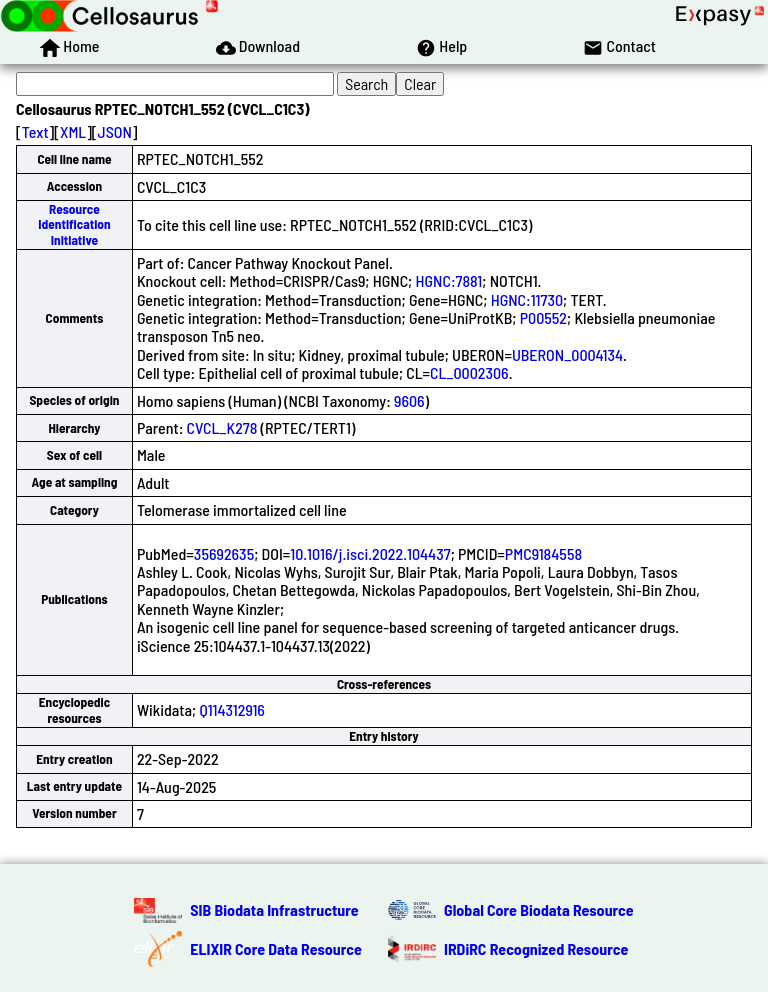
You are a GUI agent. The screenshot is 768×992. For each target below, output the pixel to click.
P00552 (543, 317)
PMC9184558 (543, 553)
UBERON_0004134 (567, 354)
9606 (409, 400)
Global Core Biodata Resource (539, 909)
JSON (115, 131)
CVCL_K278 (222, 427)
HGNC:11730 (527, 299)
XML (73, 131)
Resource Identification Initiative (74, 224)
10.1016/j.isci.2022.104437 (370, 553)
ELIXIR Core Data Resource (276, 948)
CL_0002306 (469, 372)
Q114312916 (232, 709)
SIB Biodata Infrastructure (274, 909)
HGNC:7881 (448, 280)
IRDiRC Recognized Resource (536, 948)
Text (35, 131)
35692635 (224, 553)
